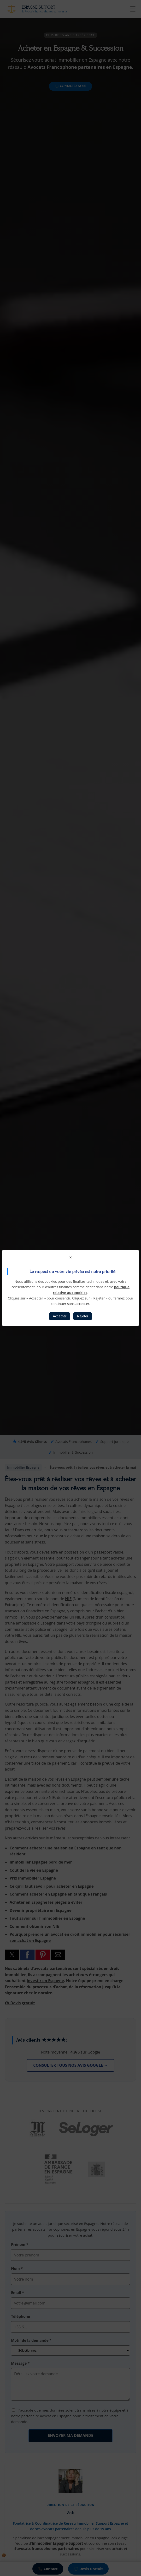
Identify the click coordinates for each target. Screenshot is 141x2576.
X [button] (70, 1257)
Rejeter (82, 1316)
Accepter (59, 1316)
